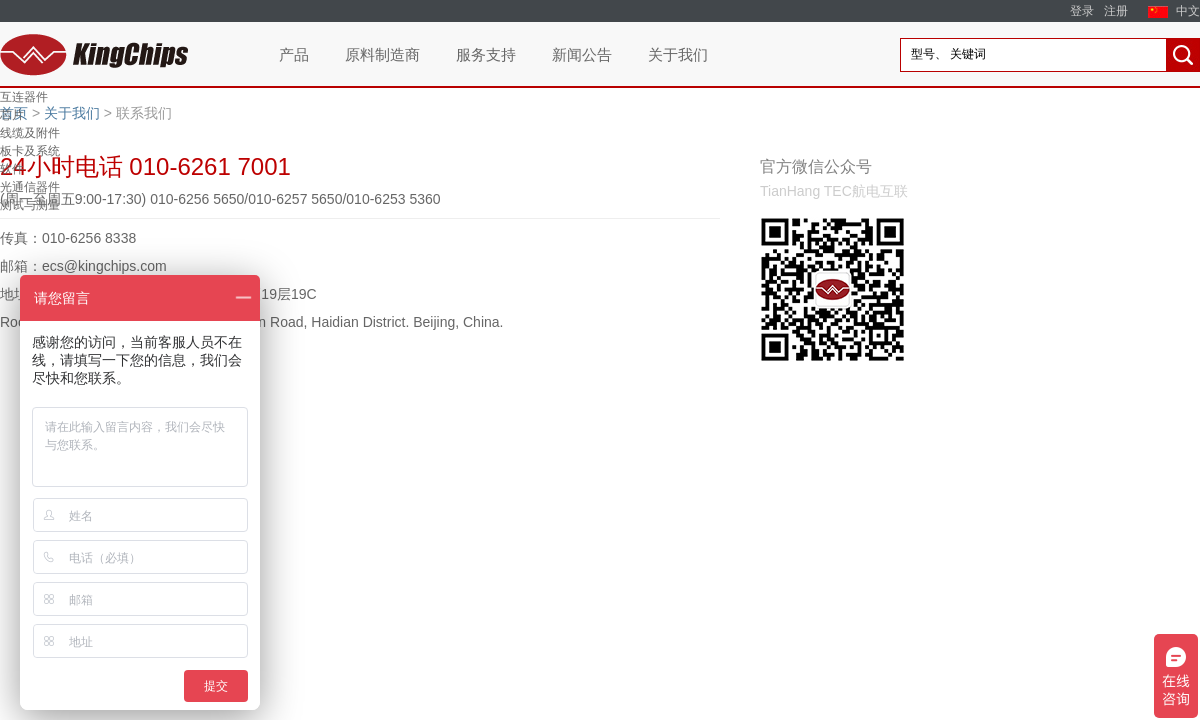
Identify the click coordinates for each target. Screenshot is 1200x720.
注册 (1116, 11)
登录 (1082, 11)
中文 (1188, 11)
